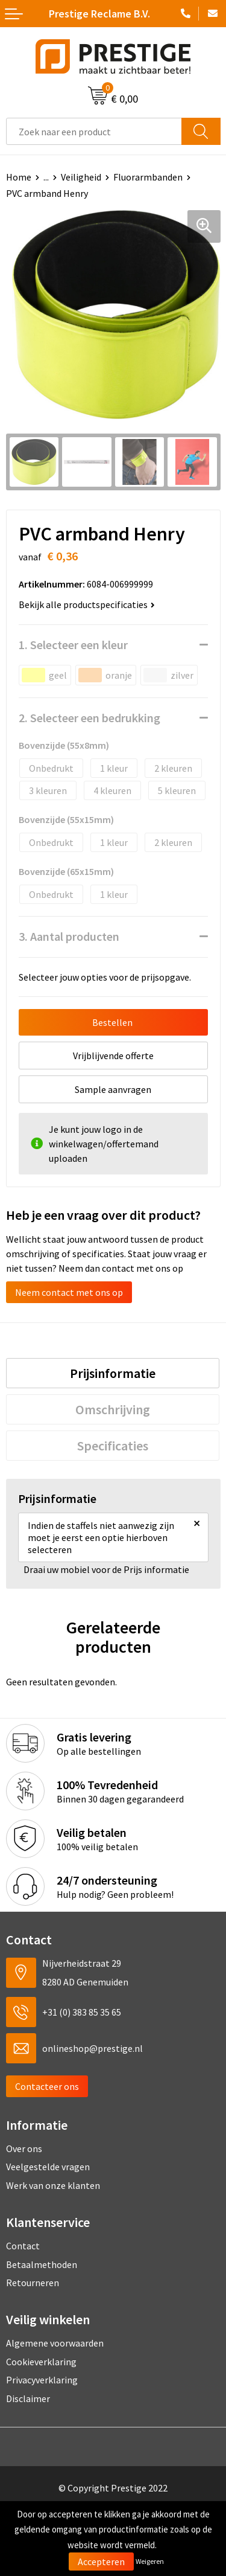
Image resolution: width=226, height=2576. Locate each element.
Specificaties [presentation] (112, 1445)
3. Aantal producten (69, 936)
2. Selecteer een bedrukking (89, 717)
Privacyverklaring (42, 2380)
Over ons (24, 2148)
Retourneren (32, 2282)
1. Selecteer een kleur (73, 644)
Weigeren (150, 2561)
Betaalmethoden (41, 2264)
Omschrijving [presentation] (112, 1409)
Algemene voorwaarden (55, 2343)
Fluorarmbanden (148, 177)
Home (18, 177)
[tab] (112, 1373)
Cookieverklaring (41, 2362)
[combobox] (94, 131)
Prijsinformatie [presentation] (112, 1373)
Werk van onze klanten (53, 2185)
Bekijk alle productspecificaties (87, 604)
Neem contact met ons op (69, 1292)
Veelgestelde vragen (48, 2167)
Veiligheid (81, 177)
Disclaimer (28, 2398)
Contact (23, 2246)
